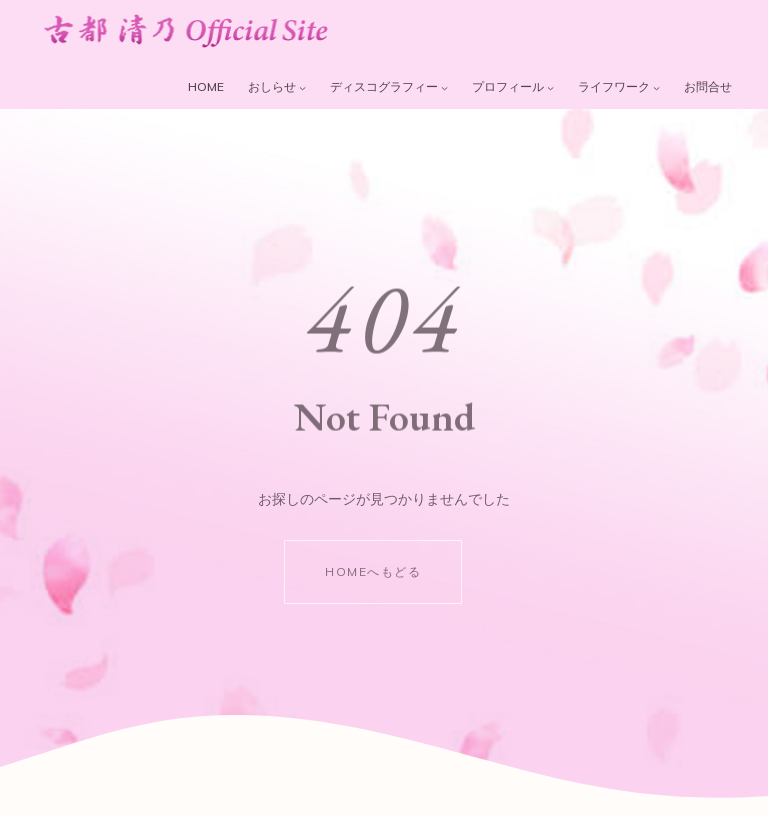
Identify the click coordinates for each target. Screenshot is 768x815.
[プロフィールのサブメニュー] (550, 87)
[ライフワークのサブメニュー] (656, 87)
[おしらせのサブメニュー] (302, 87)
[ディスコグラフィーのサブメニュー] (444, 87)
